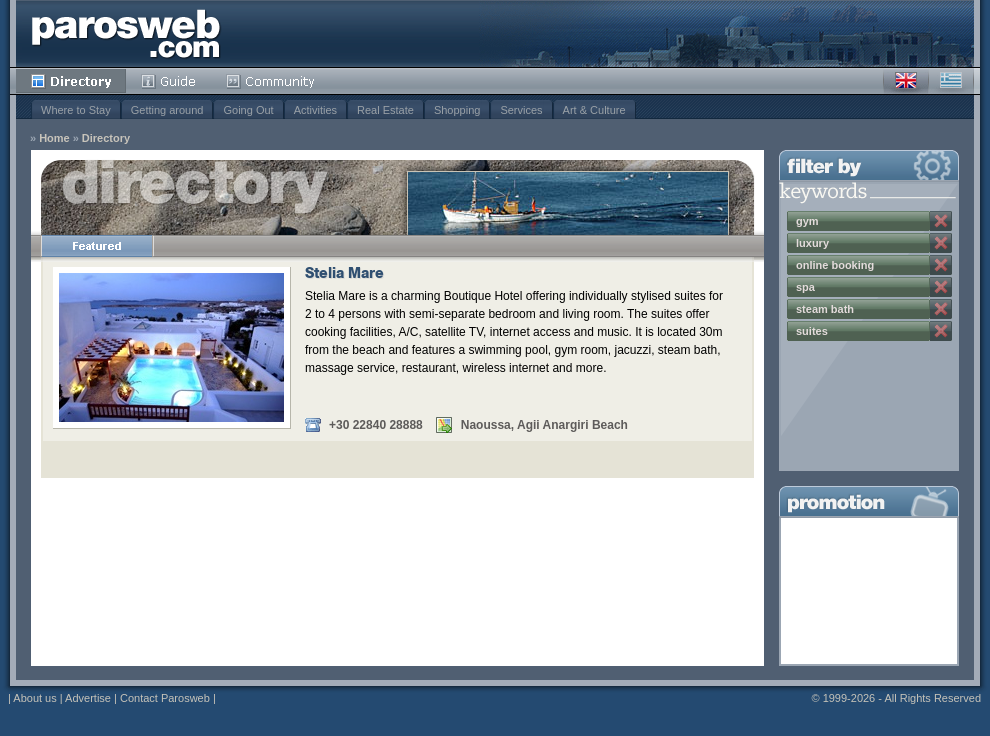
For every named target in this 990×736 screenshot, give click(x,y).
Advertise (88, 698)
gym (807, 221)
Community (271, 81)
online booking (835, 265)
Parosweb (126, 33)
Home (54, 138)
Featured (97, 246)
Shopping (457, 110)
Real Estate (385, 110)
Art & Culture (594, 110)
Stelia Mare (344, 275)
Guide (168, 81)
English (906, 81)
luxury (812, 243)
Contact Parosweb (165, 698)
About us (34, 698)
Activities (315, 110)
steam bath (825, 309)
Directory (71, 81)
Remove (941, 221)
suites (812, 331)
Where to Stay (76, 110)
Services (521, 110)
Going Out (248, 110)
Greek (951, 81)
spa (805, 287)
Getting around (167, 110)
